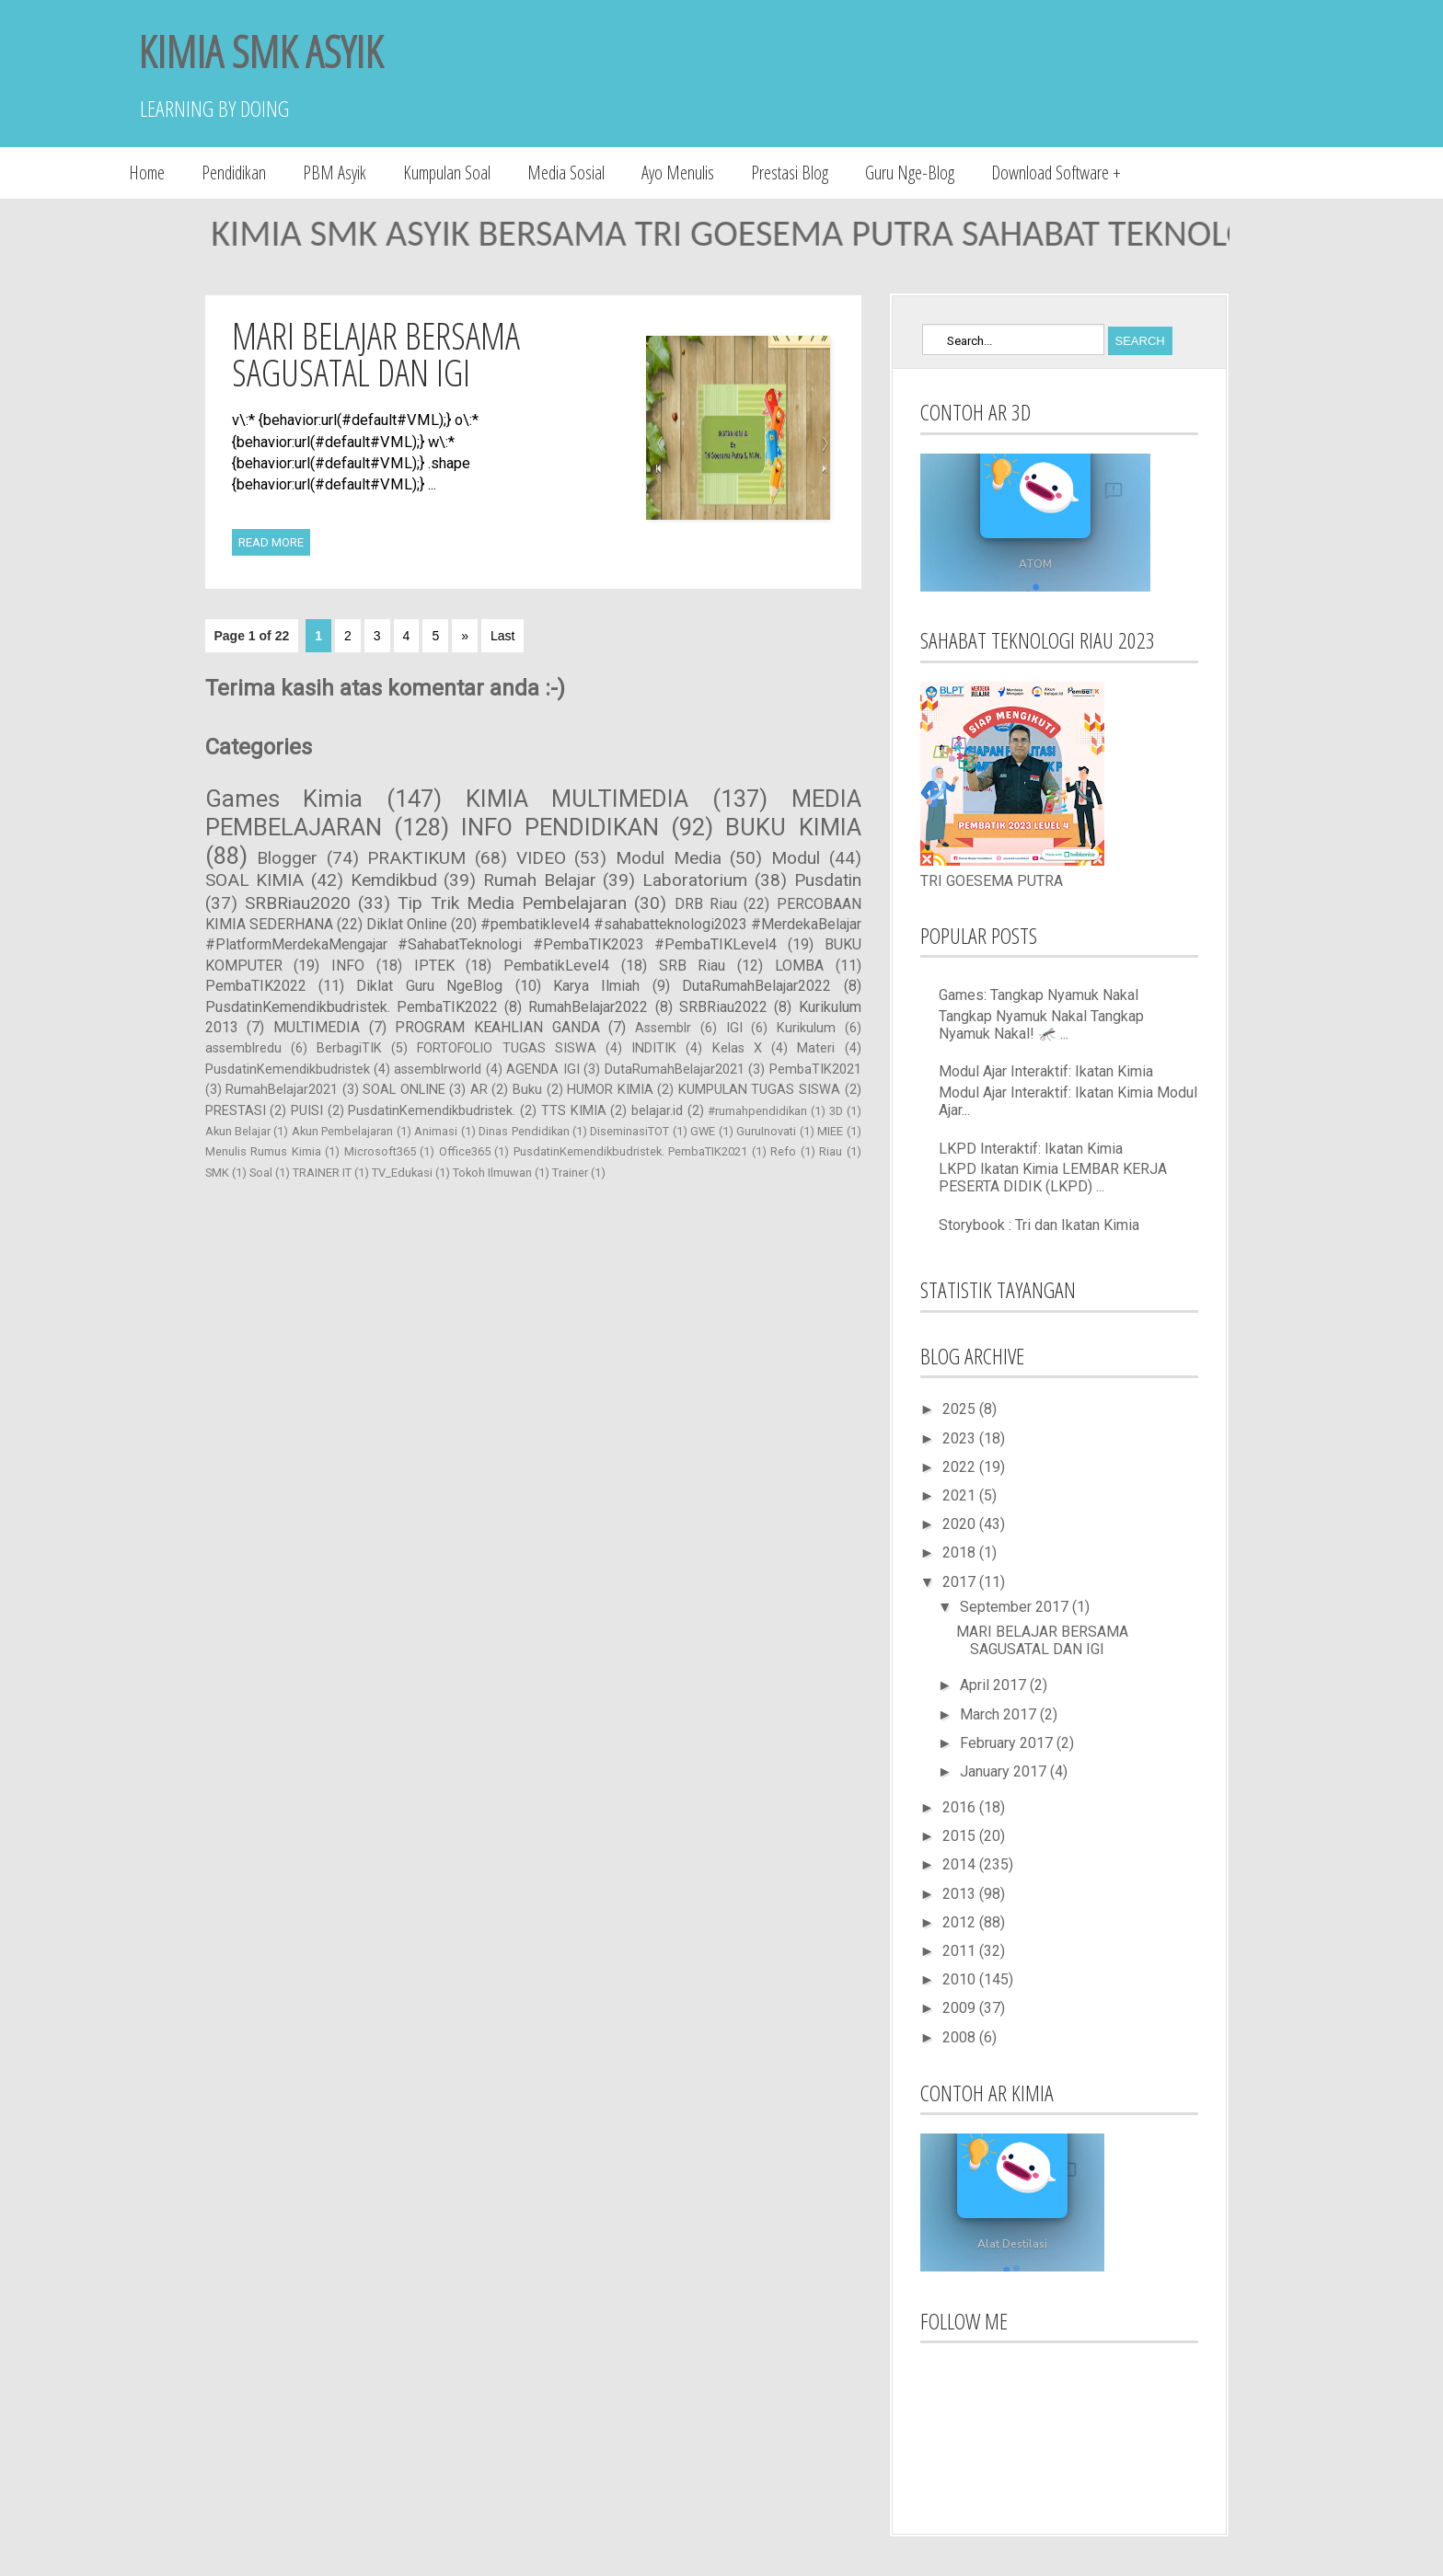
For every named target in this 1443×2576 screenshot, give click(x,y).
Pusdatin (827, 880)
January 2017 (1005, 1771)
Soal (260, 1172)
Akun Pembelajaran (342, 1131)
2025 (960, 1409)
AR (479, 1090)
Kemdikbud (394, 880)
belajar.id (657, 1111)
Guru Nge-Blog (909, 172)
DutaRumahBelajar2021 (675, 1069)
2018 (960, 1552)
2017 (960, 1582)
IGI (734, 1028)
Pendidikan (234, 172)
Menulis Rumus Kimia (263, 1151)
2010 (960, 1979)
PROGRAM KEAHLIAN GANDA (497, 1027)
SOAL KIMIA (255, 880)
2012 (960, 1922)
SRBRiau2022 (723, 1007)
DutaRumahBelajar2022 (756, 986)
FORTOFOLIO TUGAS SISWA (506, 1048)
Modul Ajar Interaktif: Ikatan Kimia (1046, 1071)
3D (836, 1111)
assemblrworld (437, 1069)
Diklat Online (406, 924)
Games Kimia (284, 798)
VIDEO (541, 857)
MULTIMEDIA (316, 1027)
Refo (783, 1151)
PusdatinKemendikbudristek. (431, 1111)
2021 (960, 1495)
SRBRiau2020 (298, 903)
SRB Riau (692, 965)
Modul (795, 857)
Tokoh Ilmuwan (492, 1172)
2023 (960, 1438)
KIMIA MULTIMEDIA (577, 798)
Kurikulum (806, 1028)
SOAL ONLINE (404, 1090)
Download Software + (1056, 172)
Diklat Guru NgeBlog (429, 986)
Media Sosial (566, 172)
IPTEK (434, 965)
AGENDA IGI (542, 1069)
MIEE (830, 1131)
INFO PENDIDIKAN (560, 827)
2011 (960, 1951)
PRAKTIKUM (416, 857)
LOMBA (799, 965)
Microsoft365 (380, 1151)
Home (147, 172)
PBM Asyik (334, 172)
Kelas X (737, 1048)
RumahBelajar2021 (281, 1090)
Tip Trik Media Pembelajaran (512, 903)
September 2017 (1016, 1607)
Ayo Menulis (677, 172)
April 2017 (995, 1685)
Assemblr (663, 1028)
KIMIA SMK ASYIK (260, 51)
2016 (960, 1807)
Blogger (287, 857)
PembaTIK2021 (815, 1069)
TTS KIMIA (573, 1111)
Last (502, 635)
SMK (217, 1172)
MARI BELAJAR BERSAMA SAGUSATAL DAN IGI (376, 353)
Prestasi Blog (789, 172)
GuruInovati (766, 1131)
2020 (960, 1524)
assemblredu (243, 1048)
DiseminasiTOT (629, 1131)
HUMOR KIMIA (610, 1090)
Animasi (435, 1131)
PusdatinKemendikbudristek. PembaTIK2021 (631, 1151)
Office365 (465, 1151)
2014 (960, 1864)
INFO (347, 965)
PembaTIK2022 (255, 986)
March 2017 (1000, 1714)
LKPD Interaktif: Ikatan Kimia (1031, 1148)
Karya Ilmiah (596, 986)
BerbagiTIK (349, 1048)
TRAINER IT (322, 1172)
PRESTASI (235, 1111)
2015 (960, 1836)
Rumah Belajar (539, 880)
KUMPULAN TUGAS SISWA (759, 1090)
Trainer (570, 1172)
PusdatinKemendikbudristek (287, 1069)
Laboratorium (694, 880)
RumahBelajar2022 (588, 1007)
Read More (271, 542)
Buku (527, 1090)
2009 (960, 2008)
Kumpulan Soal (447, 172)
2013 (960, 1894)
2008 (960, 2037)
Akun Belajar (238, 1131)
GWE (702, 1131)
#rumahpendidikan (757, 1111)
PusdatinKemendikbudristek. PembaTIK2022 (351, 1007)
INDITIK (653, 1048)
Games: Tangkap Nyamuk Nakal (1038, 995)
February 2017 (1008, 1743)
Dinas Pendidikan (524, 1131)
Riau (830, 1151)
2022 (960, 1467)
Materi (816, 1048)
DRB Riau (706, 904)
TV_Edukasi (402, 1172)
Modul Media (669, 857)
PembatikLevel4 (556, 965)
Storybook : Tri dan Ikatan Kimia (1039, 1225)
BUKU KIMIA (792, 827)
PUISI (307, 1111)
